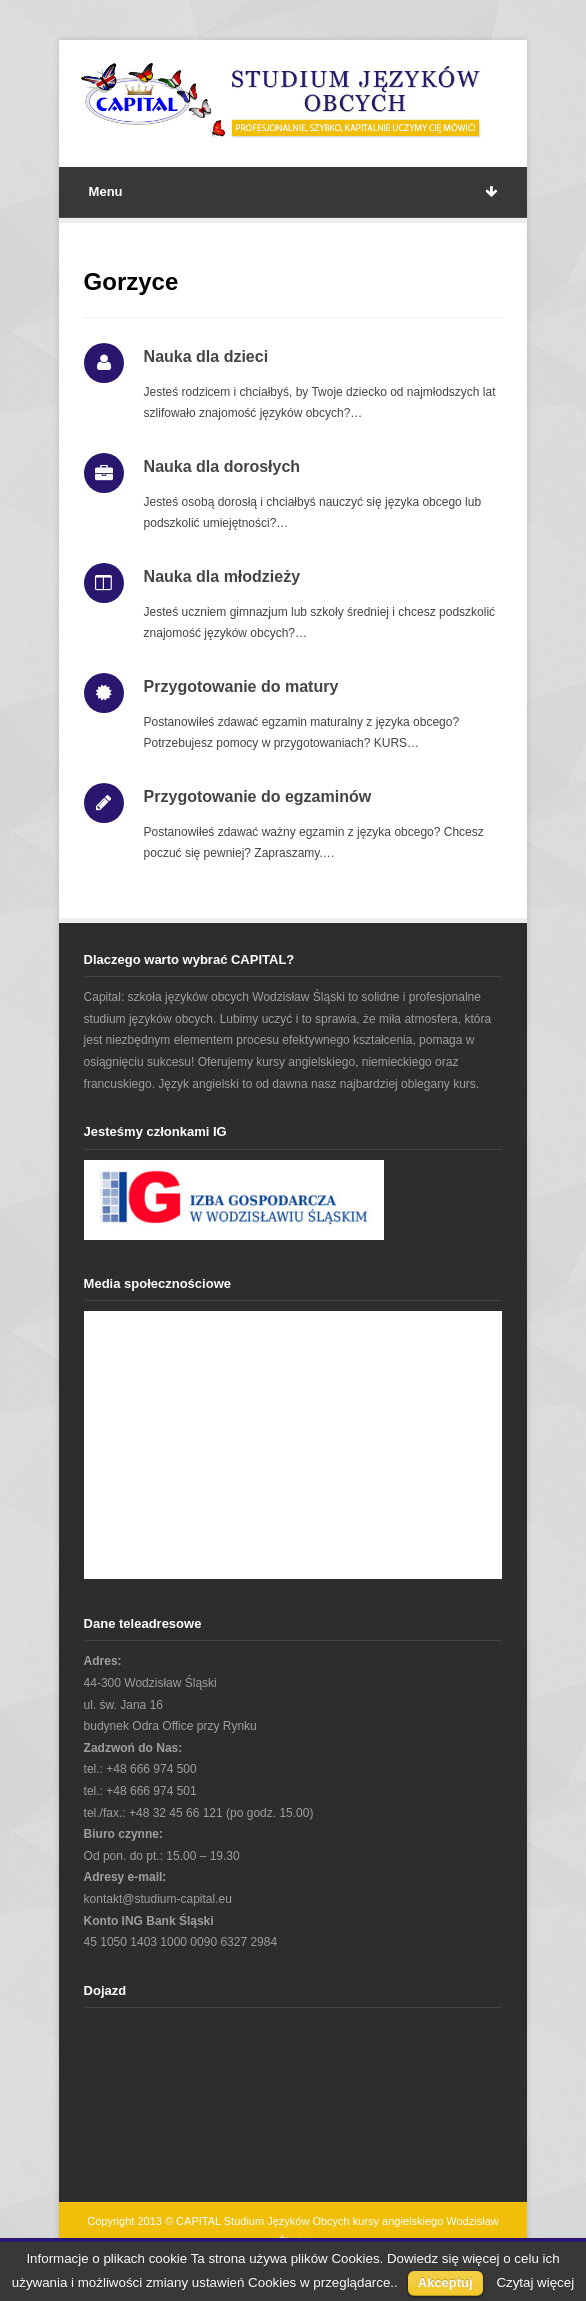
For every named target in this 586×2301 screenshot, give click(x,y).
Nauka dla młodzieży (222, 576)
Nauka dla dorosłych (222, 466)
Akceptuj (445, 2282)
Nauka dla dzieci (206, 356)
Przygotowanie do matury (241, 686)
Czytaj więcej (535, 2282)
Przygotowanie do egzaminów (258, 796)
